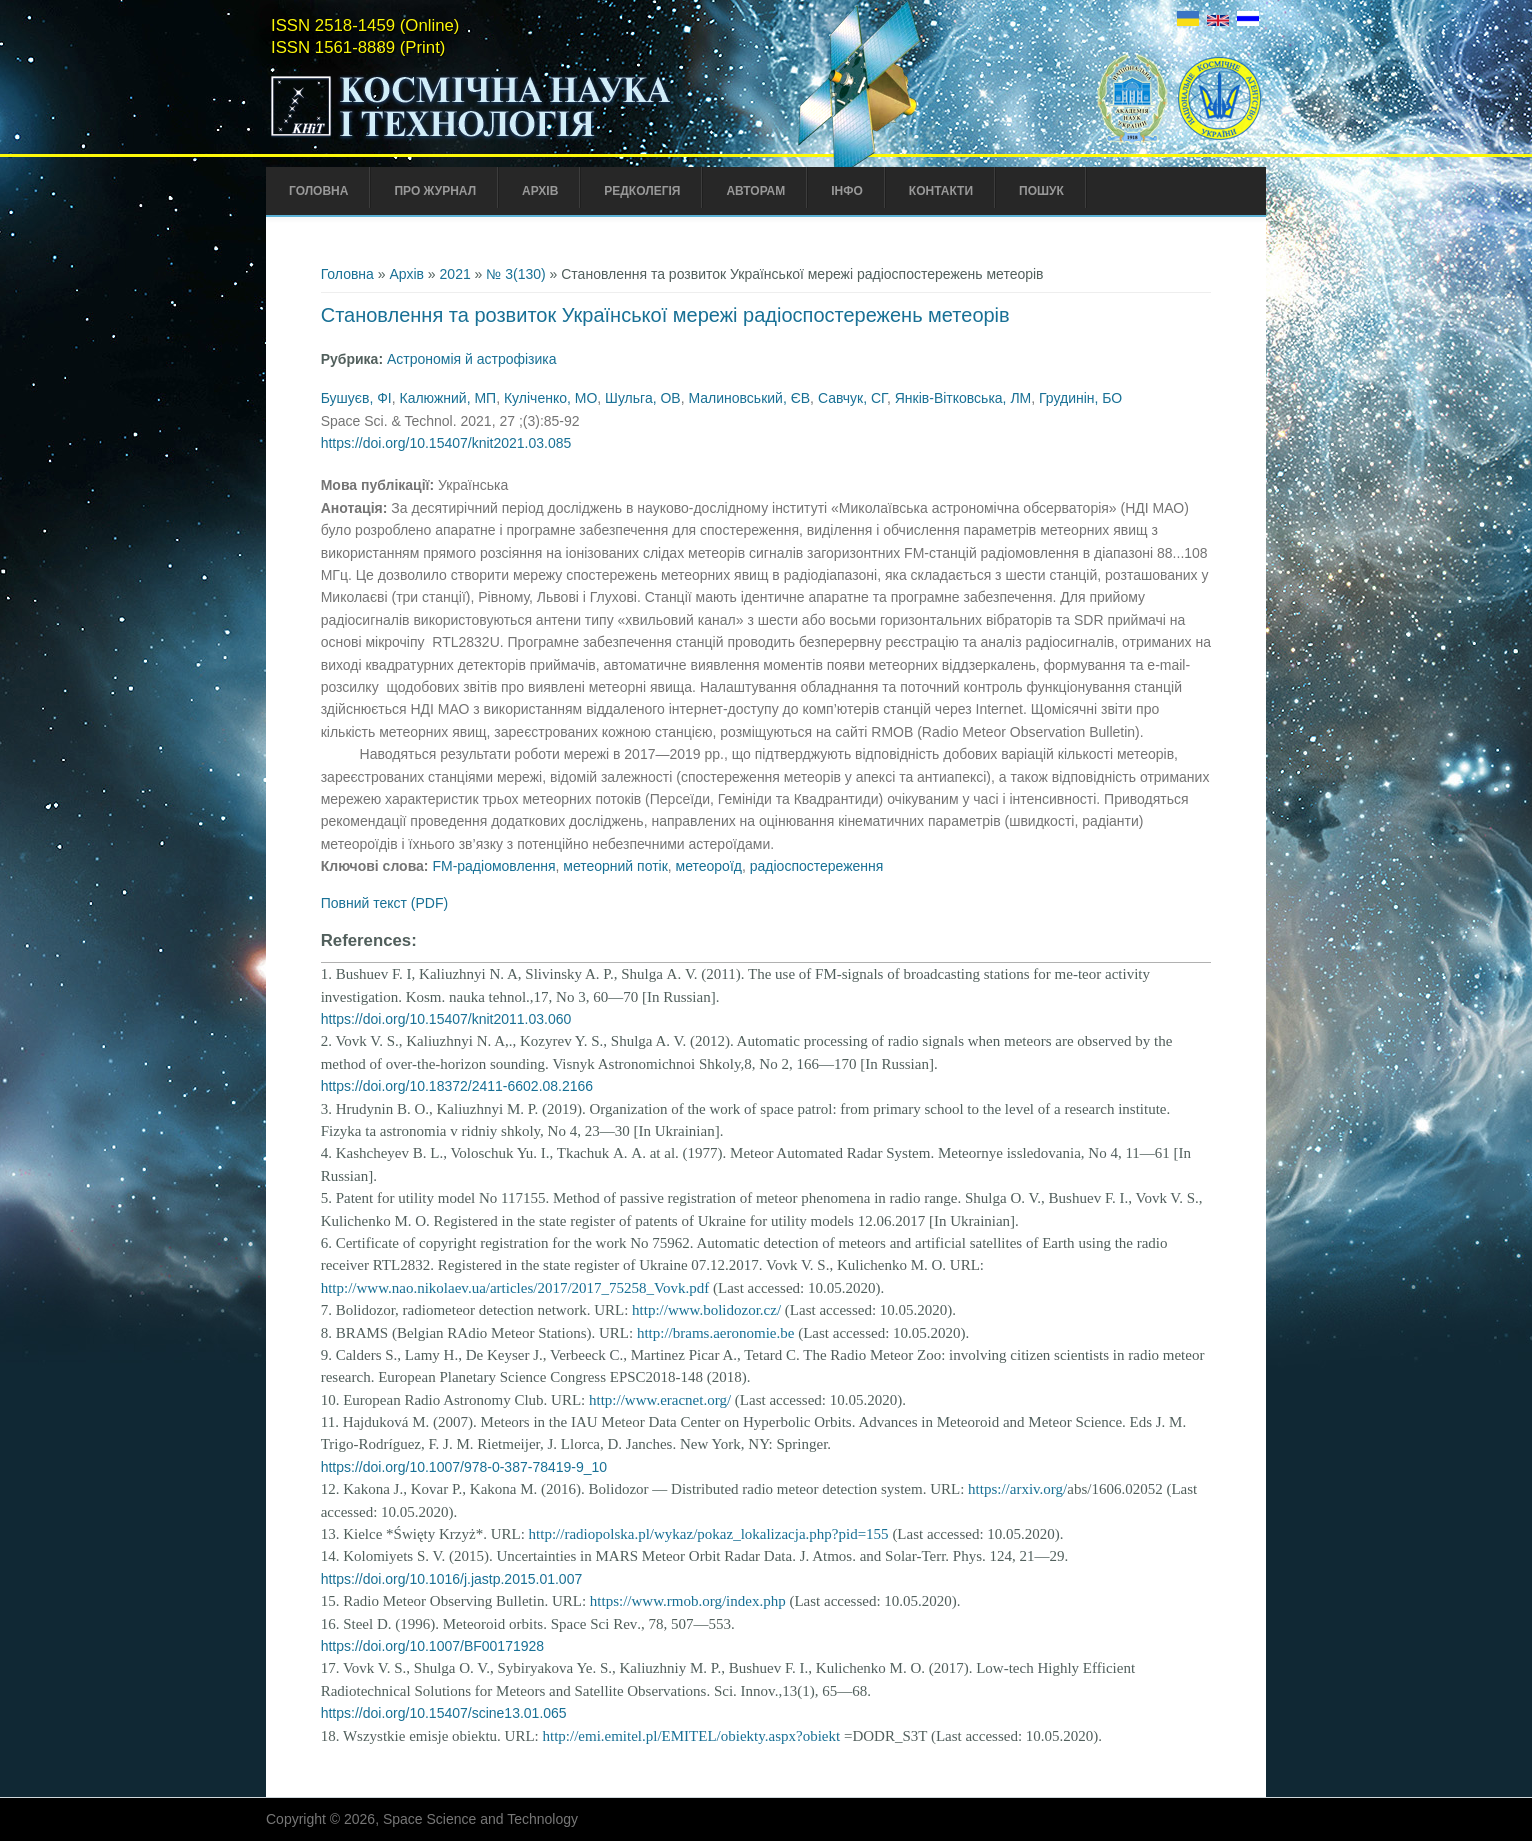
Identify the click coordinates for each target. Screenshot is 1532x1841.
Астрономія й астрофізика (472, 359)
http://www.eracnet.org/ (660, 1400)
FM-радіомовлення (493, 866)
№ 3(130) (515, 274)
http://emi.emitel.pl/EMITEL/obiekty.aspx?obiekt (691, 1736)
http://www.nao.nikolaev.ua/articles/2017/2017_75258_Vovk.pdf (515, 1288)
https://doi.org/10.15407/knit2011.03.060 (446, 1019)
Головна (318, 191)
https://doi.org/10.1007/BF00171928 (432, 1646)
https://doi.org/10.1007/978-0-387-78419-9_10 (464, 1467)
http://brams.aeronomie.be (715, 1333)
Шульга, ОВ (643, 398)
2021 (455, 274)
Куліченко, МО (550, 398)
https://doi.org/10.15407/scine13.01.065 (444, 1713)
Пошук (1041, 191)
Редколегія (642, 191)
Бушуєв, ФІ (356, 398)
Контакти (941, 191)
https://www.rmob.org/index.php (688, 1601)
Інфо (847, 191)
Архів (540, 191)
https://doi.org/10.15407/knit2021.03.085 (446, 443)
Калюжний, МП (447, 398)
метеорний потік (615, 866)
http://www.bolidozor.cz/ (706, 1310)
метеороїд (709, 866)
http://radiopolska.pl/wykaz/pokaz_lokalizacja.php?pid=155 (709, 1534)
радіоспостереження (817, 866)
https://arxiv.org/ (1017, 1489)
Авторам (755, 191)
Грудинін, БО (1080, 398)
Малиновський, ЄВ (749, 398)
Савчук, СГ (852, 398)
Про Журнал (435, 191)
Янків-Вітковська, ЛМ (963, 398)
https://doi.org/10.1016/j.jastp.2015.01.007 (452, 1579)
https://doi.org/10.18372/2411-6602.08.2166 (457, 1086)
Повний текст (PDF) (385, 903)
